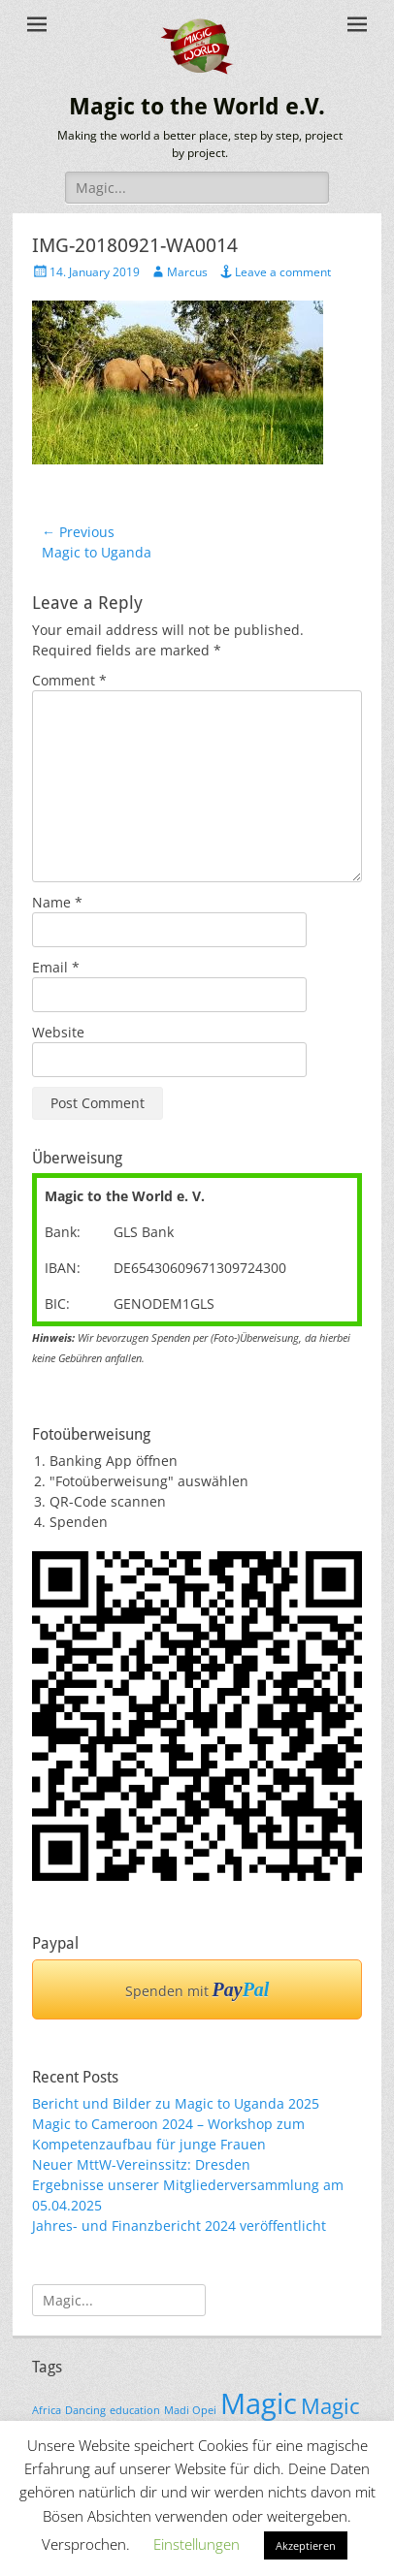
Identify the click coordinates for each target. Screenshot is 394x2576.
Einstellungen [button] (196, 2544)
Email (56, 967)
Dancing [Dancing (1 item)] (85, 2410)
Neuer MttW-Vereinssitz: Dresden (141, 2164)
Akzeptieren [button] (306, 2545)
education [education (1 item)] (135, 2410)
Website (58, 1032)
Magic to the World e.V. (197, 106)
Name (57, 902)
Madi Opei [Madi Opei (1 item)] (190, 2410)
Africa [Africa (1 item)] (46, 2410)
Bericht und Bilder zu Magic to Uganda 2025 (175, 2103)
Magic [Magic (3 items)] (258, 2403)
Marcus (187, 272)
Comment (69, 680)
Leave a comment (283, 272)
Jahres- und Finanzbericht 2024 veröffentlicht (179, 2225)
